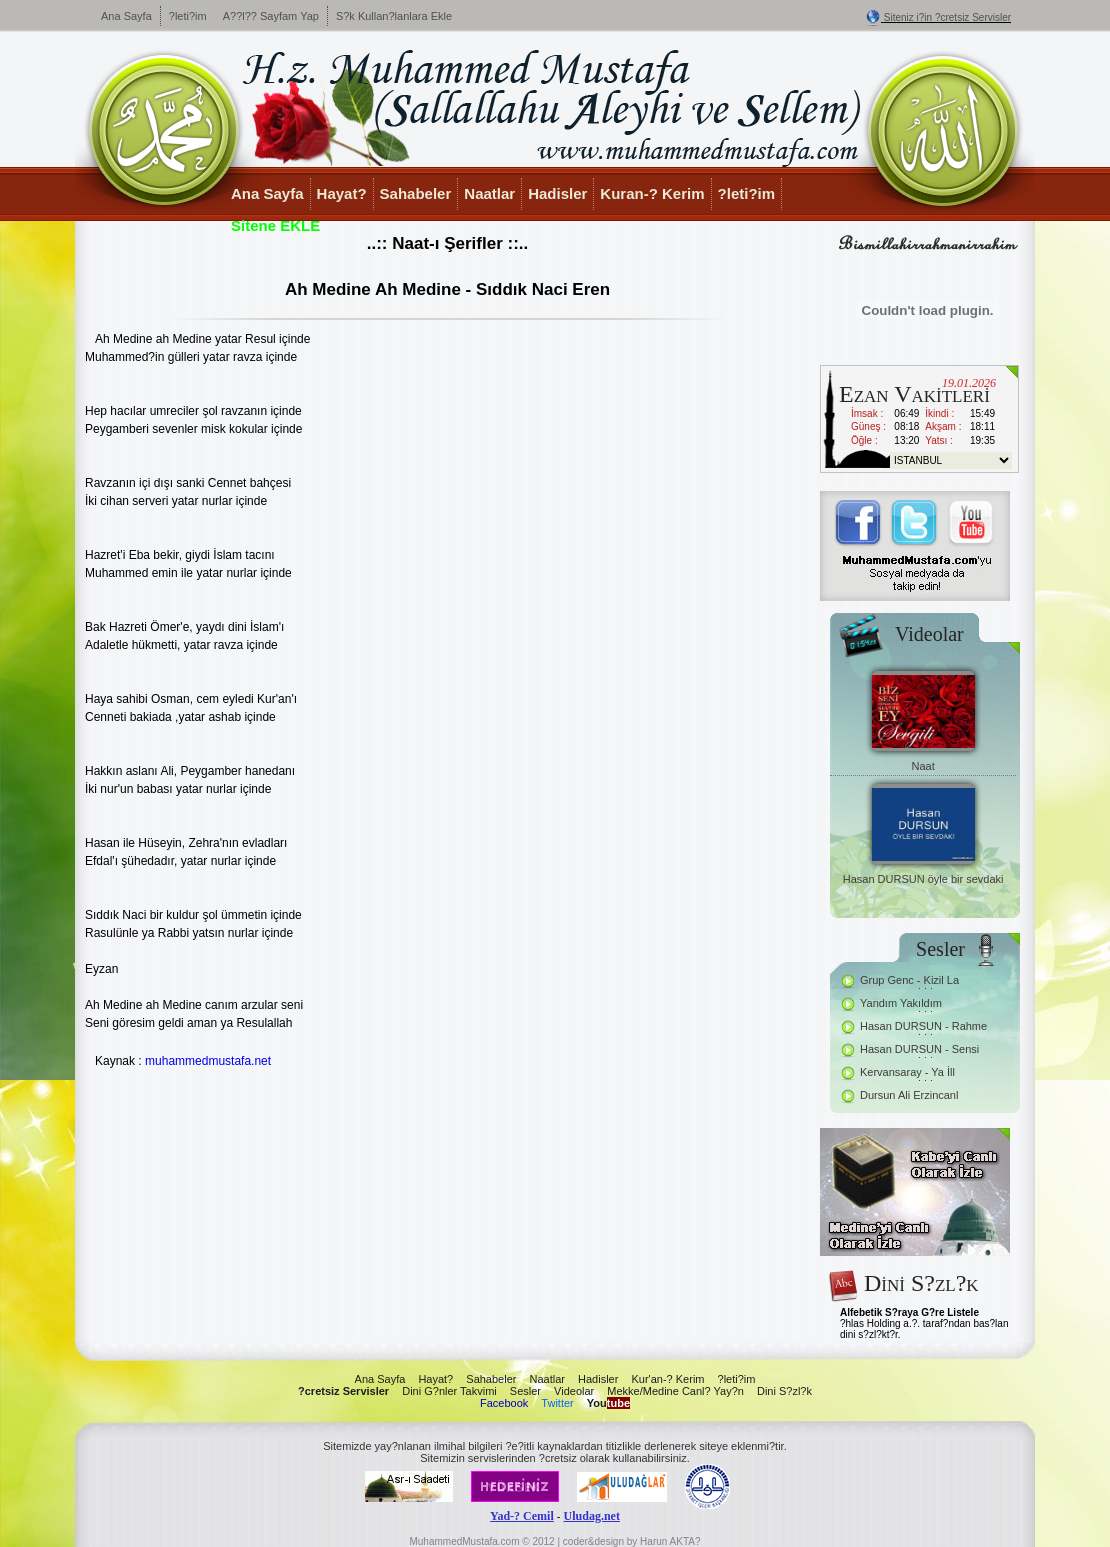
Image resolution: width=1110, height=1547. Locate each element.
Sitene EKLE (275, 225)
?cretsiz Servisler (343, 1391)
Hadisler (557, 193)
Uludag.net (592, 1516)
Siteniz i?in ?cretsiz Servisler (947, 17)
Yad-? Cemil (522, 1516)
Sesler (525, 1391)
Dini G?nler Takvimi (449, 1391)
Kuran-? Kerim (652, 193)
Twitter (557, 1403)
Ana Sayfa (126, 16)
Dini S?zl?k (784, 1391)
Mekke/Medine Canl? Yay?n (675, 1391)
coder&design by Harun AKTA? (632, 1541)
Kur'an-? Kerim (667, 1379)
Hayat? (342, 193)
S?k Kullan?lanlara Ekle (394, 16)
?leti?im (188, 16)
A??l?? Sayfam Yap (271, 16)
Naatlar (489, 193)
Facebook (504, 1403)
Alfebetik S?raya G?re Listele (909, 1312)
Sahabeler (416, 193)
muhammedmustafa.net (208, 1061)
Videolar (574, 1391)
